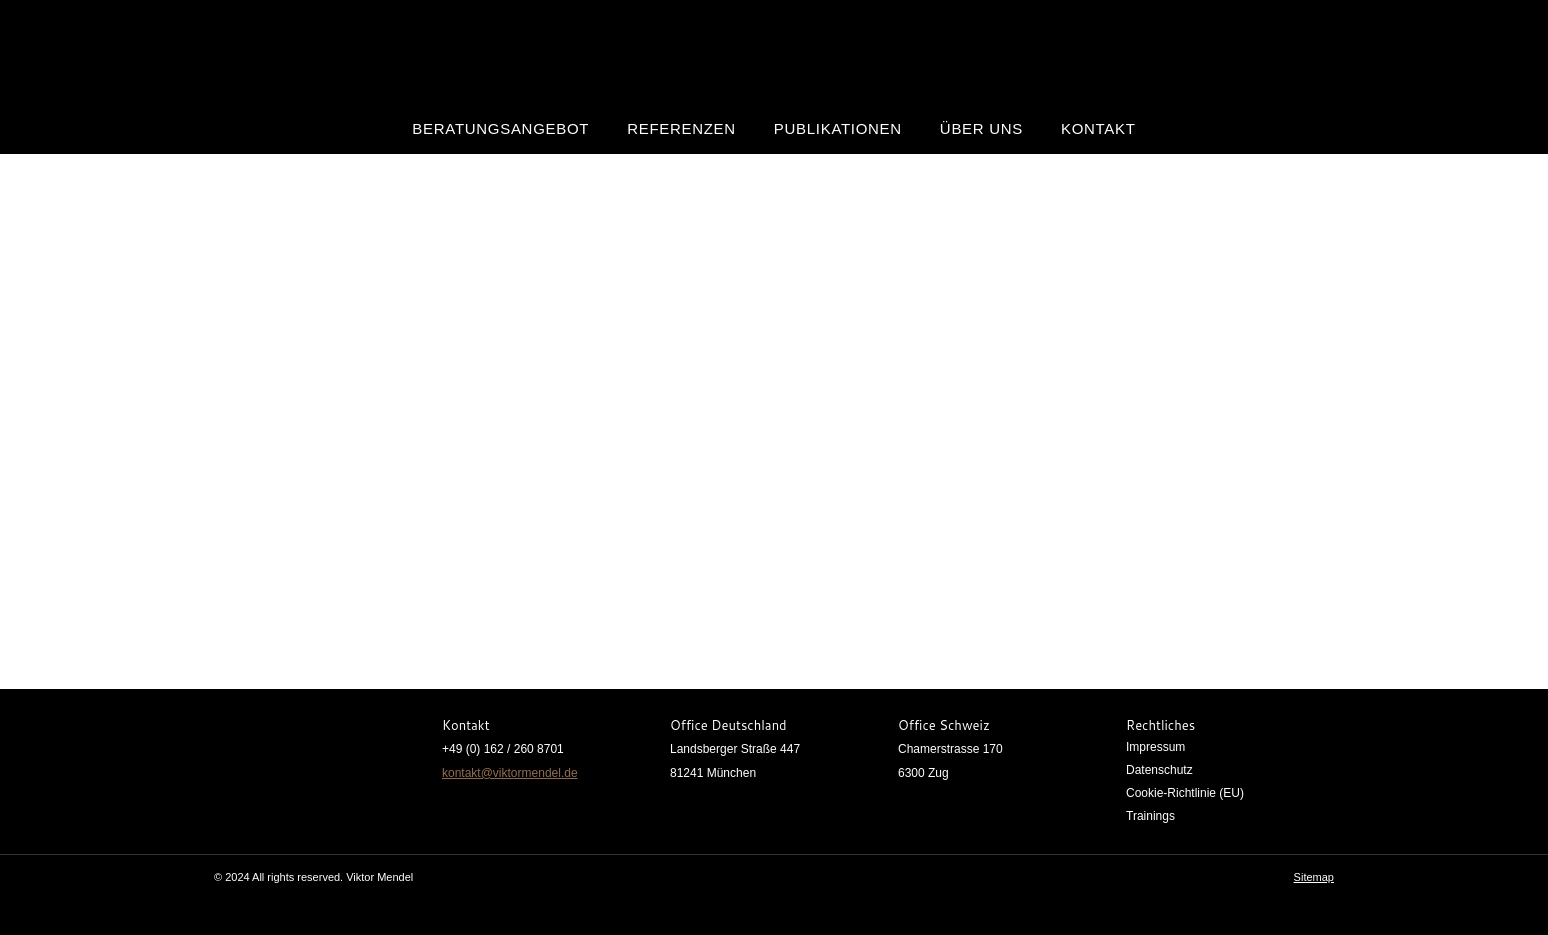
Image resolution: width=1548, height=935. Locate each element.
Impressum (1155, 747)
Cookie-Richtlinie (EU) (1185, 793)
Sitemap (1314, 877)
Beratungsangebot (500, 128)
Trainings (1150, 816)
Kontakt (1098, 128)
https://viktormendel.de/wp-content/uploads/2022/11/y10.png (713, 612)
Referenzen (681, 128)
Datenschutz (1159, 770)
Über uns (981, 128)
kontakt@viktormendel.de (510, 773)
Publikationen (838, 128)
